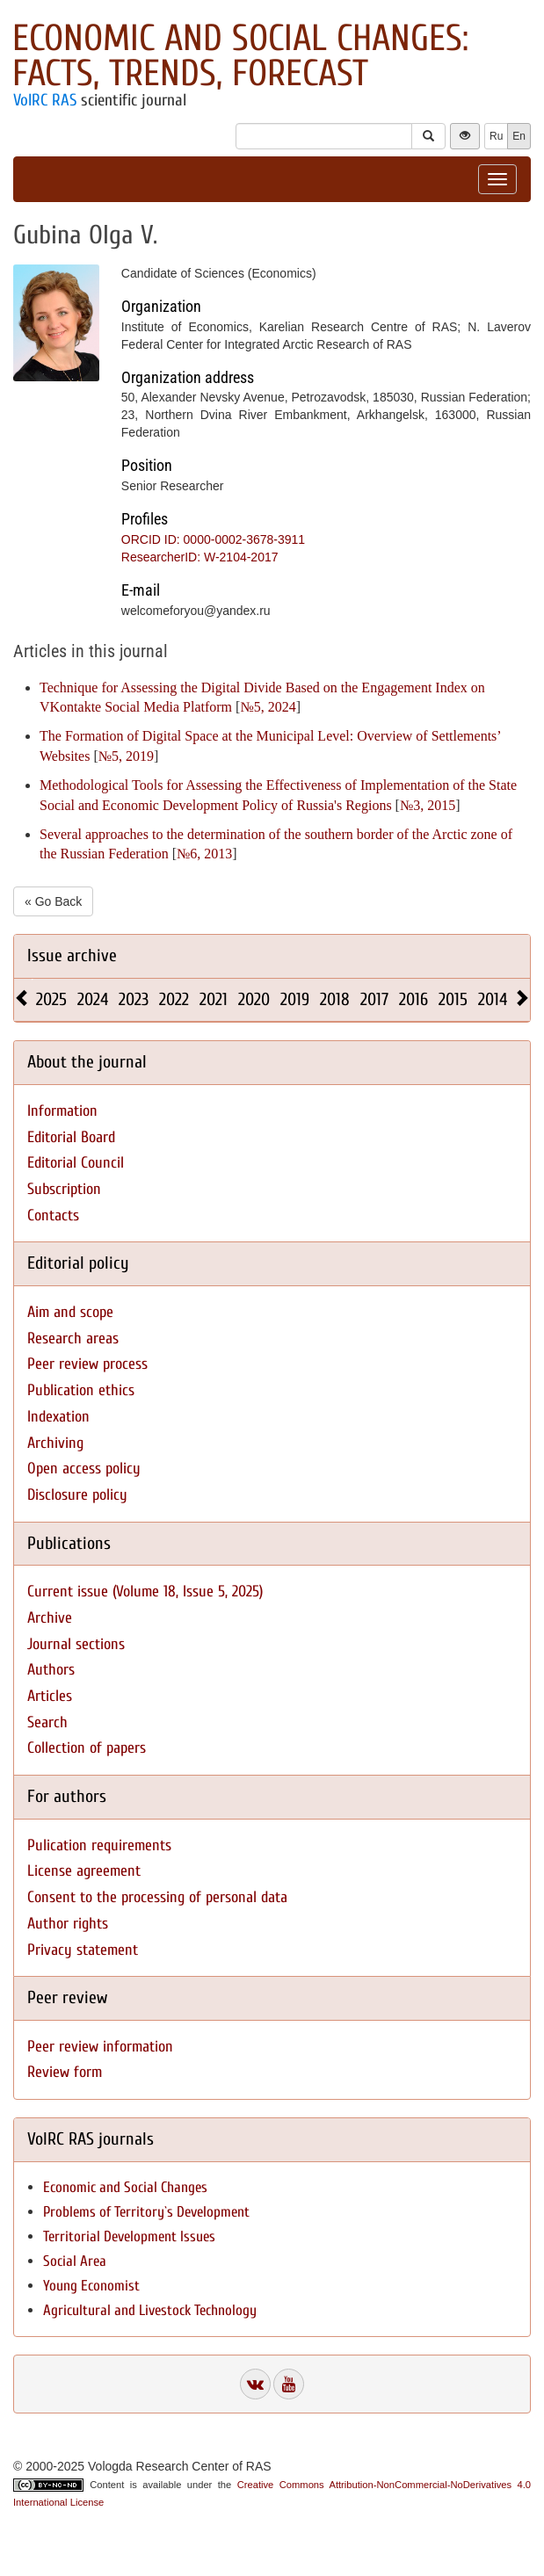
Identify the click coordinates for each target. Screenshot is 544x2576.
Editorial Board (71, 1137)
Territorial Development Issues (129, 2236)
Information (62, 1111)
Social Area (74, 2261)
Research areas (73, 1338)
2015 (453, 999)
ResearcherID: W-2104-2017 (200, 557)
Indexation (58, 1416)
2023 (134, 999)
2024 (92, 999)
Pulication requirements (99, 1845)
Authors (51, 1670)
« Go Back (53, 901)
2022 (174, 999)
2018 (335, 999)
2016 (413, 999)
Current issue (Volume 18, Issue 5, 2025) (145, 1591)
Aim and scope (70, 1312)
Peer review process (87, 1364)
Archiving (55, 1443)
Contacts (53, 1215)
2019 (294, 999)
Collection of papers (86, 1748)
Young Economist (91, 2285)
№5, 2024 (267, 706)
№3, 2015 (427, 805)
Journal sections (76, 1644)
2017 (374, 999)
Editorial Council (75, 1163)
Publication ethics (80, 1390)
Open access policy (84, 1468)
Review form (64, 2072)
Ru (496, 136)
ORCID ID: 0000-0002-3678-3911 (213, 539)
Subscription (64, 1189)
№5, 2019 (126, 756)
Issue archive (72, 955)
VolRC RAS (44, 100)
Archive (49, 1618)
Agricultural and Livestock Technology (150, 2310)
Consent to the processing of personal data (157, 1897)
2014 (492, 999)
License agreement (84, 1871)
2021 (213, 999)
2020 (254, 999)
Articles (49, 1696)
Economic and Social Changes (125, 2187)
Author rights (67, 1923)
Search (47, 1722)
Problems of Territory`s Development (146, 2211)
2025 (51, 999)
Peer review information (100, 2046)
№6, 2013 (204, 853)
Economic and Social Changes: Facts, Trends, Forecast (240, 56)
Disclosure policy (77, 1495)
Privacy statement (82, 1950)
